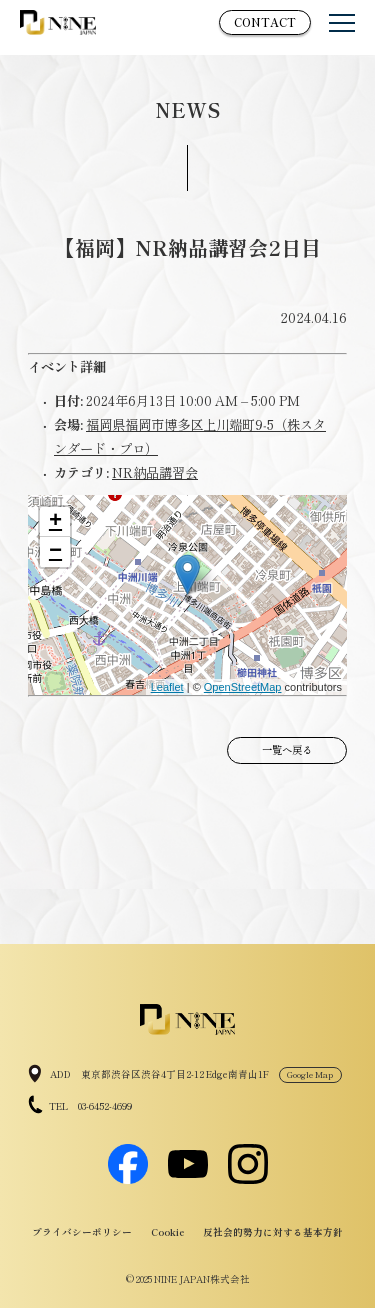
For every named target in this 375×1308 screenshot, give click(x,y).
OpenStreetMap (243, 687)
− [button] (55, 552)
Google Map (310, 1074)
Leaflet (167, 687)
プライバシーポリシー (82, 1232)
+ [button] (55, 522)
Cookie (167, 1232)
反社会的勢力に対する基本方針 (273, 1232)
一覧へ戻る (287, 749)
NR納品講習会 (155, 472)
